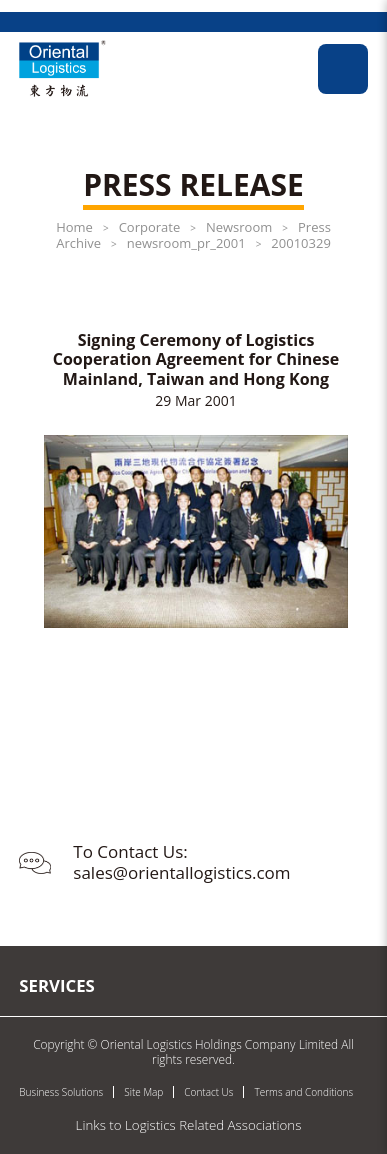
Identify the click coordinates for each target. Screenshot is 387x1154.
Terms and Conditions (303, 1092)
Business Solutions (61, 1092)
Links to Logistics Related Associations (189, 1125)
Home (74, 227)
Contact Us (208, 1092)
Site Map (143, 1092)
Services (57, 985)
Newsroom (239, 227)
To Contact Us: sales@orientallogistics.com (181, 861)
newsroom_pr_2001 (186, 243)
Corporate (150, 227)
